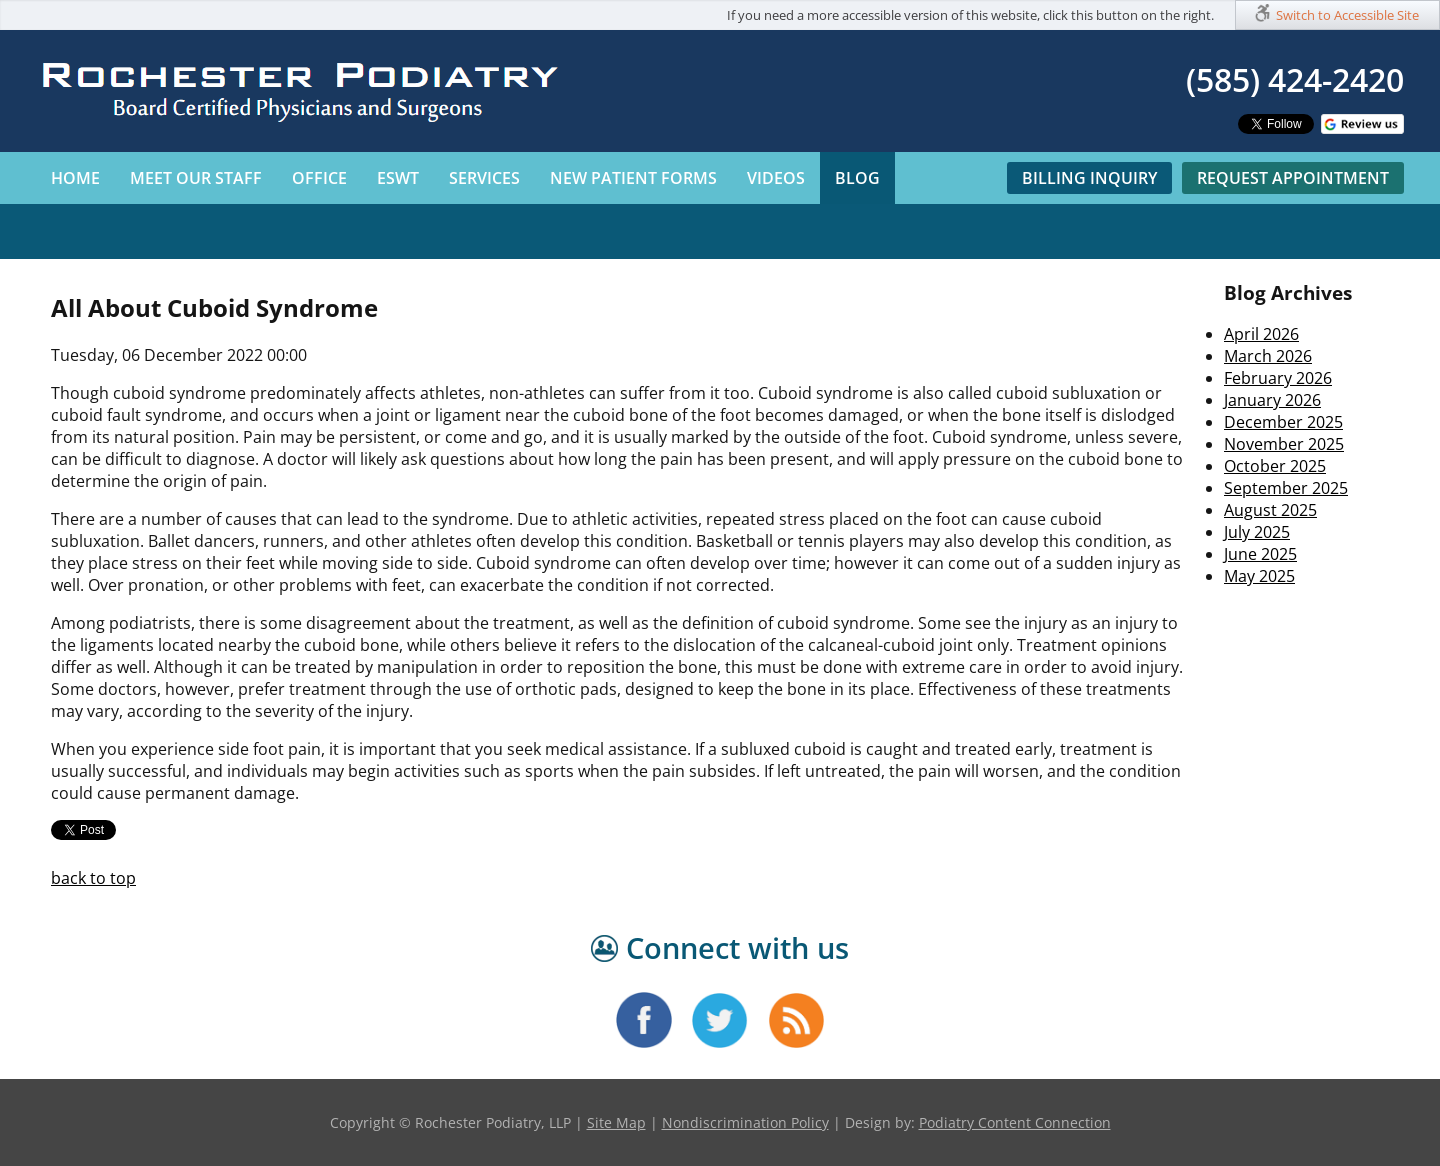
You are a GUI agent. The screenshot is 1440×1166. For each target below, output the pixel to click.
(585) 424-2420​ (1295, 79)
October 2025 (1275, 466)
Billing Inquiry (1089, 178)
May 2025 (1259, 576)
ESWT (398, 178)
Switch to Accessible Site (1347, 15)
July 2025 (1257, 532)
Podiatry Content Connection (1015, 1122)
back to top (93, 878)
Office (319, 178)
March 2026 (1268, 356)
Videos (776, 178)
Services (484, 178)
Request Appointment (1293, 178)
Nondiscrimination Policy (745, 1122)
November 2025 (1284, 444)
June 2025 (1260, 554)
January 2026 (1272, 400)
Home (75, 178)
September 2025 (1286, 488)
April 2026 (1261, 334)
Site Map (616, 1122)
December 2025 (1283, 422)
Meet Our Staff (196, 178)
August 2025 (1270, 510)
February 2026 (1278, 378)
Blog (857, 178)
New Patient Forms (633, 178)
